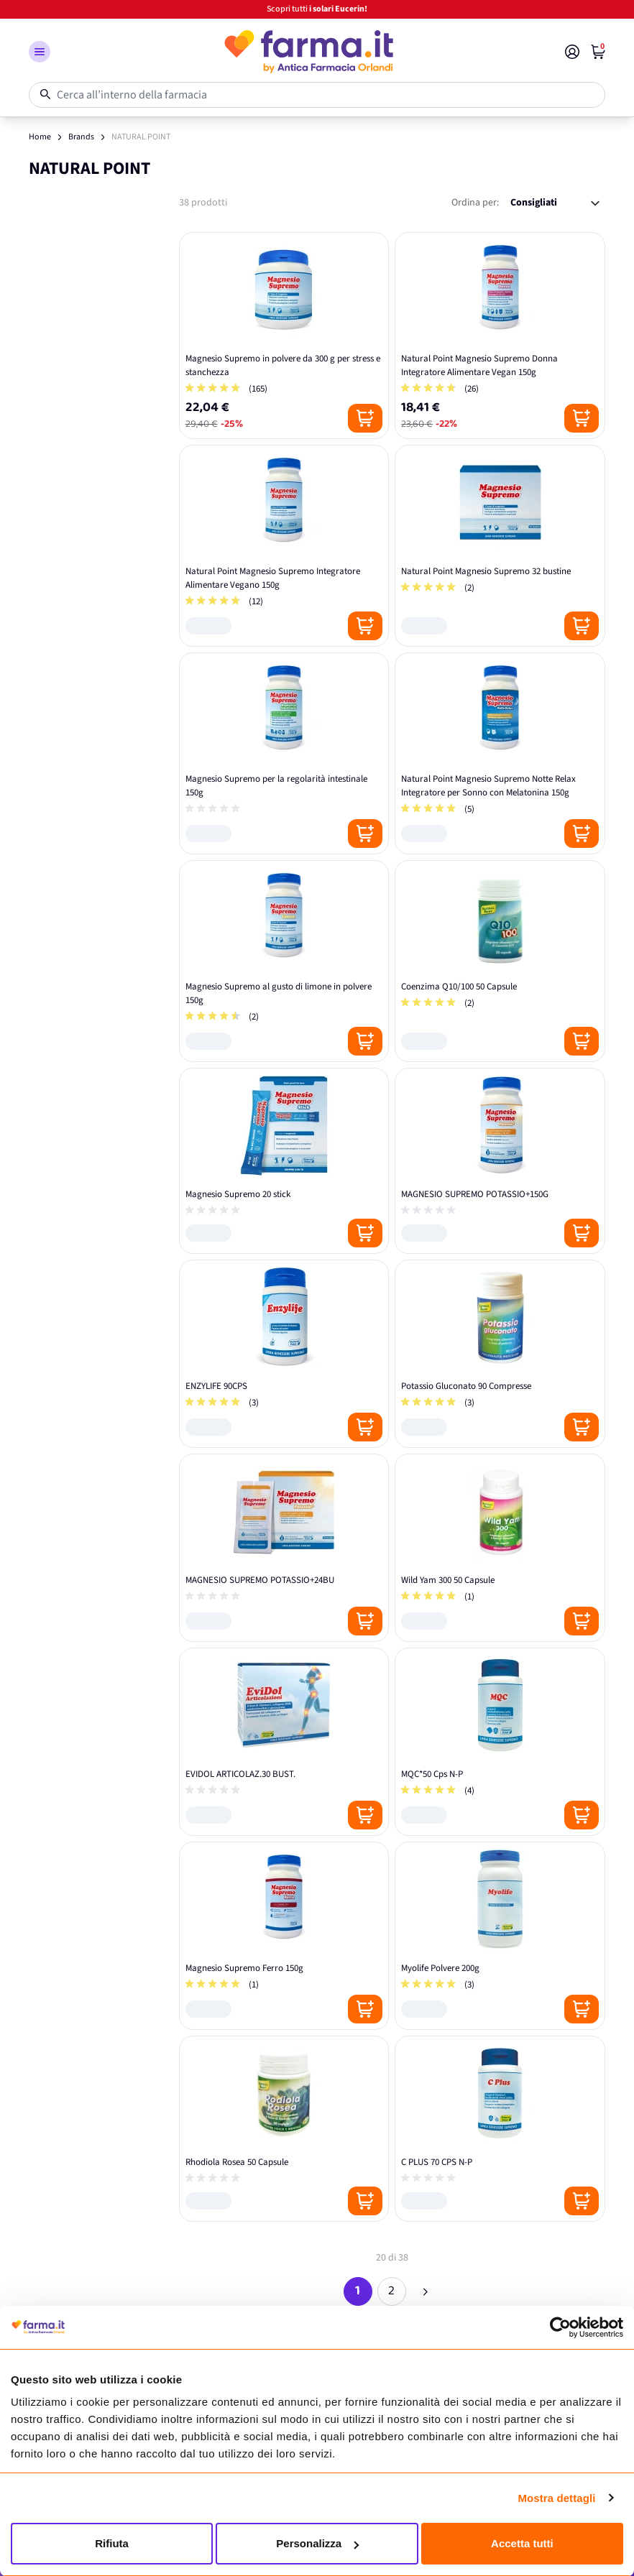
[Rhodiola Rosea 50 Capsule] (284, 2128)
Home (40, 137)
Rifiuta (112, 2543)
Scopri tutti (317, 9)
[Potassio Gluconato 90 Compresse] (500, 1353)
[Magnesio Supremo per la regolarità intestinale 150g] (284, 753)
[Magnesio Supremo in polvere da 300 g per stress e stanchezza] (284, 335)
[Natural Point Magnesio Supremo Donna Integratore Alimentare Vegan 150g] (500, 335)
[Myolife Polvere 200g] (500, 1935)
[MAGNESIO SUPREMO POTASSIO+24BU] (284, 1547)
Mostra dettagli (556, 2498)
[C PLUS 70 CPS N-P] (500, 2128)
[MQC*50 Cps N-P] (500, 1741)
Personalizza (317, 2543)
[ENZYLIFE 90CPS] (284, 1353)
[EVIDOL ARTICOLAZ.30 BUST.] (284, 1741)
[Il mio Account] (572, 52)
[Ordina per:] (555, 203)
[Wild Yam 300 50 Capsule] (500, 1547)
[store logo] (307, 51)
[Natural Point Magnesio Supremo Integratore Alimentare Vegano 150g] (284, 546)
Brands (81, 137)
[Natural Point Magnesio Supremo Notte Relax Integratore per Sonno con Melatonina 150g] (500, 753)
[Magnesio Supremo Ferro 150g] (284, 1935)
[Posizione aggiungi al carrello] (365, 418)
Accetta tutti (522, 2543)
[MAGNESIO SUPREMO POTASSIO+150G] (500, 1160)
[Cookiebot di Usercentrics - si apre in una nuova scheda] (560, 2327)
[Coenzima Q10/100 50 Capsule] (500, 961)
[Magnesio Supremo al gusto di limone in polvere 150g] (284, 961)
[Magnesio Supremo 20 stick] (284, 1160)
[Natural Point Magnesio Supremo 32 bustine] (500, 546)
